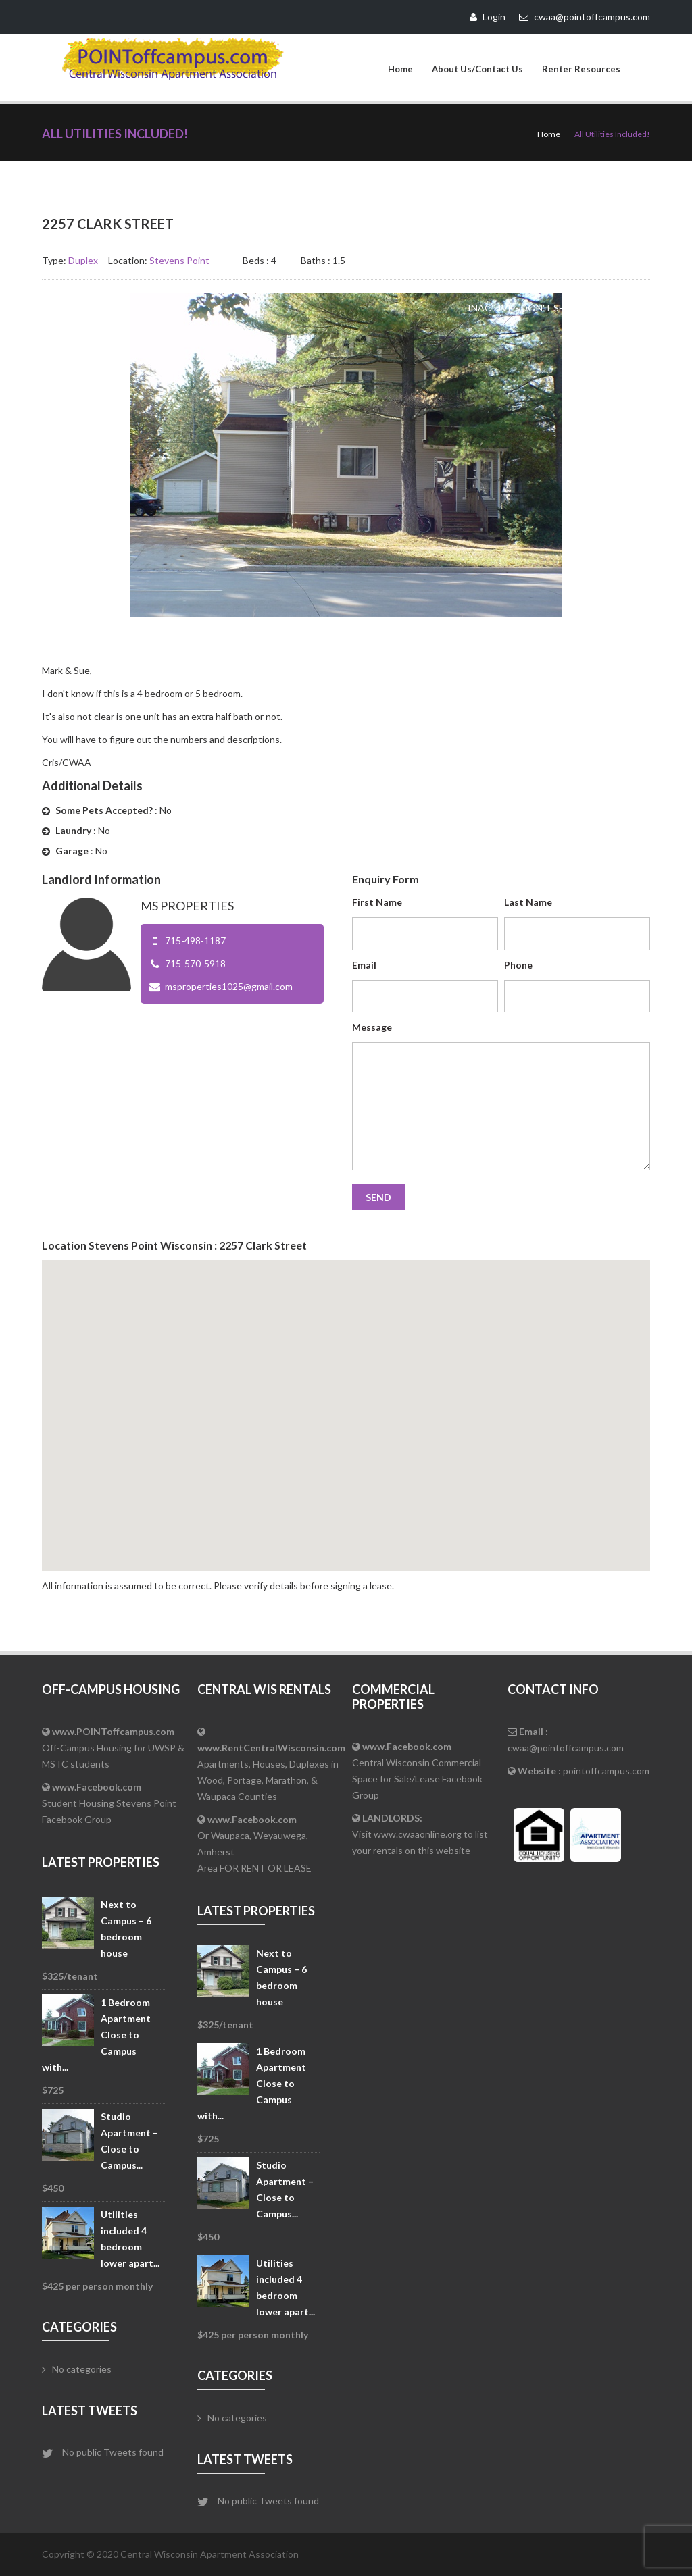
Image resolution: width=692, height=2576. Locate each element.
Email (364, 965)
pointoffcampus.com (606, 1770)
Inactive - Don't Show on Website (556, 307)
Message (372, 1027)
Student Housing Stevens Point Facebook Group (109, 1803)
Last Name (528, 902)
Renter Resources (581, 68)
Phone (518, 965)
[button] (346, 1403)
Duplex (83, 260)
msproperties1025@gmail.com (229, 986)
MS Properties (187, 905)
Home (400, 68)
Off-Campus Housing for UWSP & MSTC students (113, 1748)
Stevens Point (179, 260)
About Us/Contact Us (477, 68)
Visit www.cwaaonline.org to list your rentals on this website (420, 1834)
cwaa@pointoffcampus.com (566, 1747)
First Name (377, 902)
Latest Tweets (89, 2410)
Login (487, 16)
